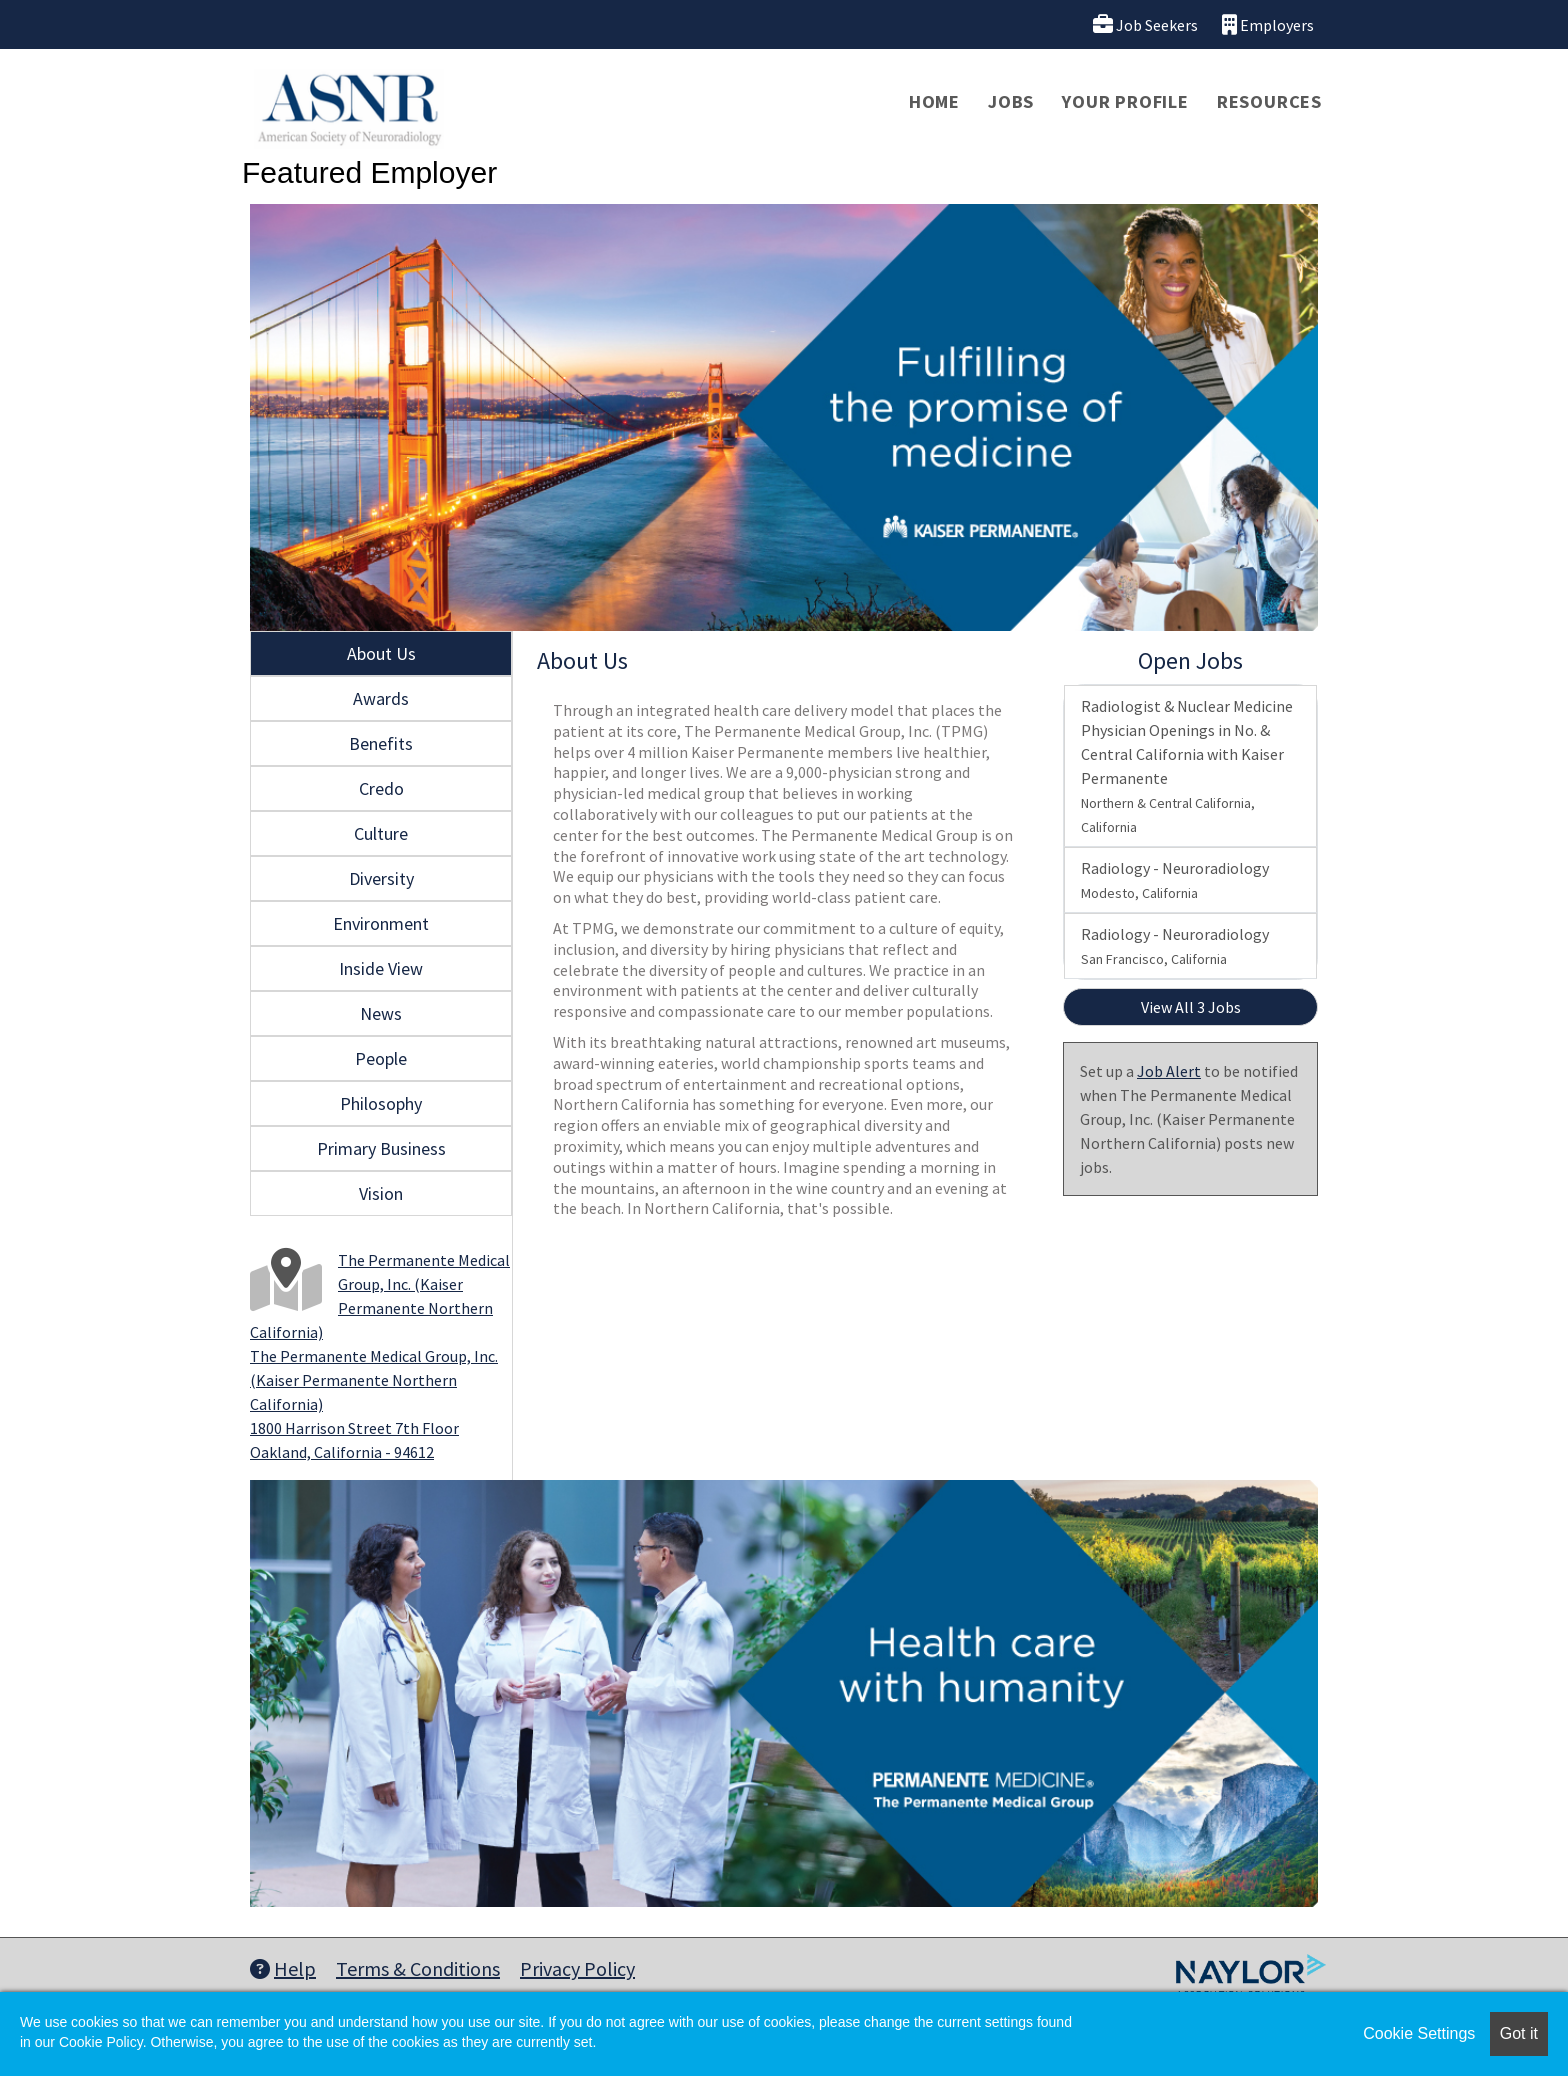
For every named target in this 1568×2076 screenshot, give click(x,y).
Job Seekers (1145, 24)
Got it (1519, 2033)
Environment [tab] (381, 923)
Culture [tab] (381, 833)
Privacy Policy (577, 1968)
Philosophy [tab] (381, 1103)
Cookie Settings (1419, 2033)
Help (283, 1968)
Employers (1268, 24)
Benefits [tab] (381, 743)
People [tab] (381, 1058)
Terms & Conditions (418, 1968)
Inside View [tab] (381, 968)
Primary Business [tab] (381, 1148)
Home (934, 101)
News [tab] (381, 1013)
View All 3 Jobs (1191, 1007)
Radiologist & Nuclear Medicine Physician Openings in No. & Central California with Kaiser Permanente (1187, 766)
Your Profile (1125, 101)
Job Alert (1169, 1071)
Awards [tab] (381, 698)
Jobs (1011, 101)
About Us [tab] (381, 653)
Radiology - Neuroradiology (1175, 880)
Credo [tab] (381, 788)
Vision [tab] (381, 1193)
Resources (1269, 101)
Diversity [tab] (381, 878)
